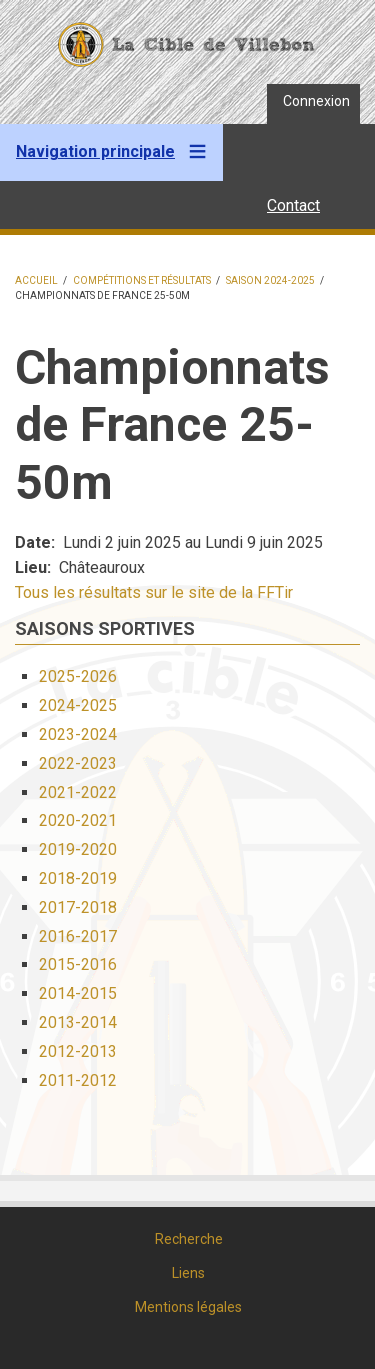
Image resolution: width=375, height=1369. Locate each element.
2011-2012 (78, 1080)
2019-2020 (78, 849)
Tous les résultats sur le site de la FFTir (154, 592)
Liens (188, 1273)
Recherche (189, 1239)
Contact (293, 205)
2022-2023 (78, 763)
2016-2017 (78, 936)
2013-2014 (78, 1022)
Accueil (36, 280)
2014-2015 (78, 993)
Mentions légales (188, 1307)
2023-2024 (78, 734)
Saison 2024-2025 (270, 280)
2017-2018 (78, 907)
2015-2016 (78, 964)
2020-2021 (78, 820)
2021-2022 (78, 792)
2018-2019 (78, 878)
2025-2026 (78, 676)
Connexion (316, 101)
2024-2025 (78, 705)
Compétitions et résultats (142, 280)
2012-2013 (78, 1051)
